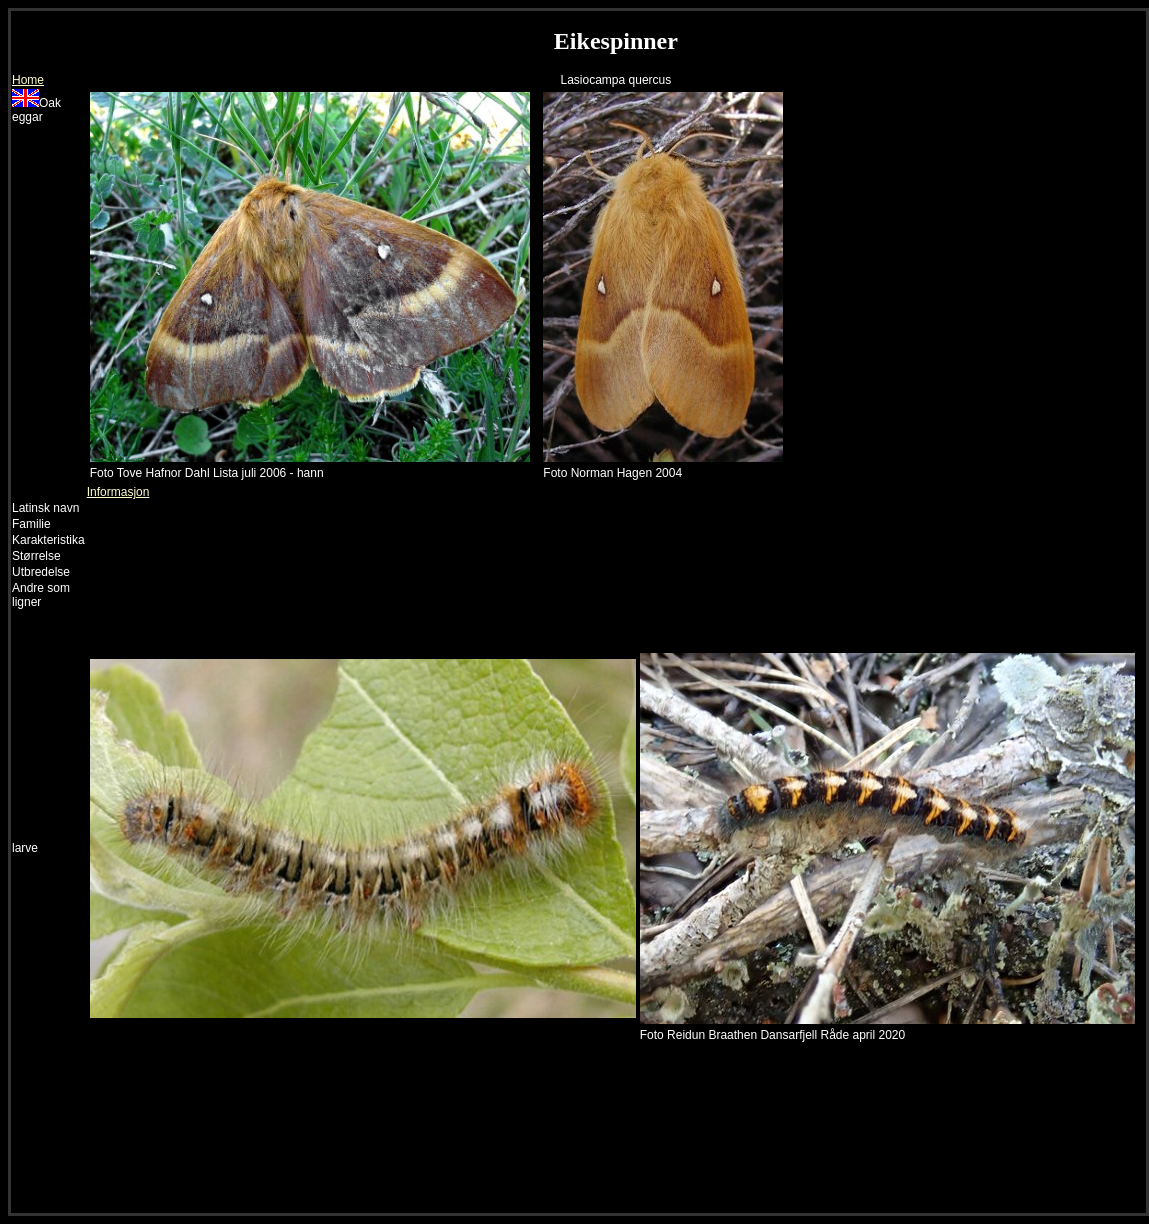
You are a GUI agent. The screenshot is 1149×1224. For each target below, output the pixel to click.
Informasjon (118, 492)
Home (28, 80)
